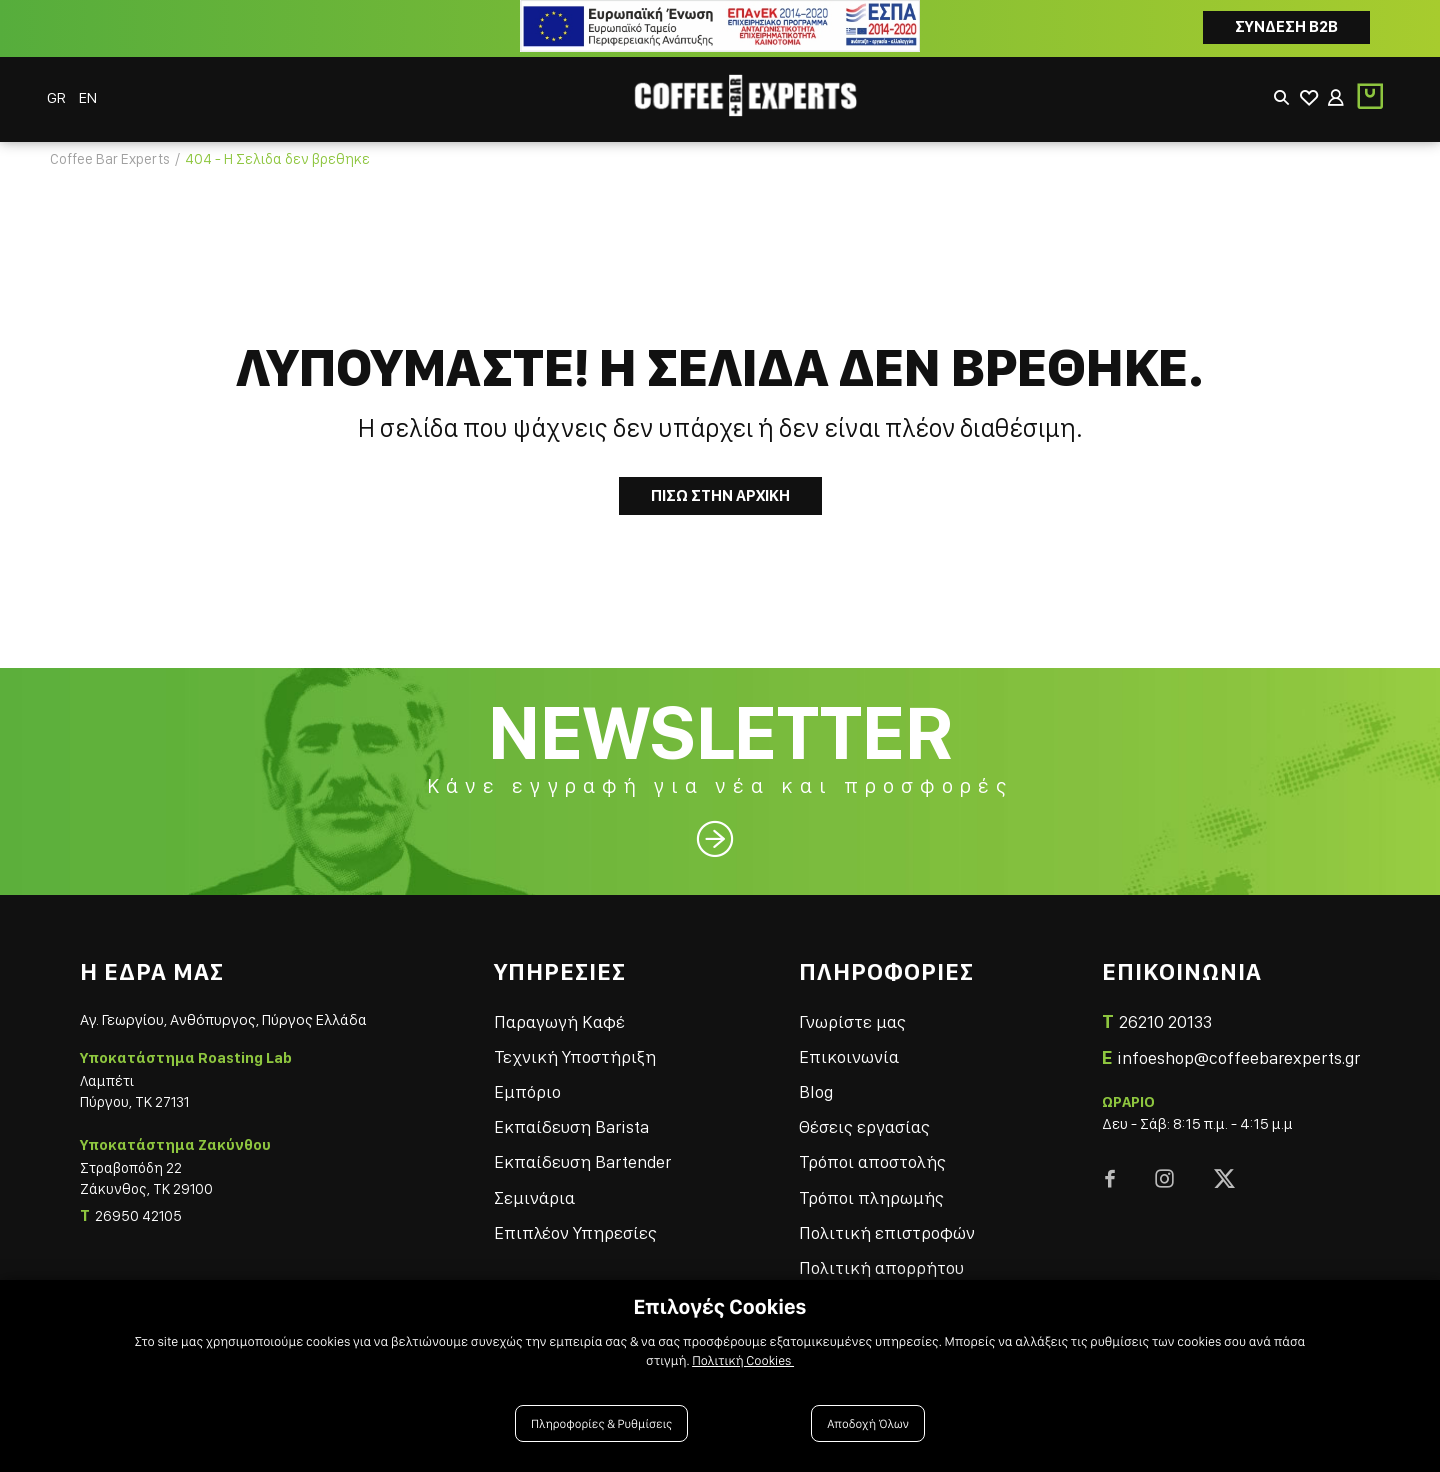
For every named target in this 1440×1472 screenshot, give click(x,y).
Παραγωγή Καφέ (585, 1004)
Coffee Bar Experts (110, 140)
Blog (829, 1074)
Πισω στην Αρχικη (720, 476)
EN (91, 85)
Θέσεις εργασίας (877, 1109)
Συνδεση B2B (1286, 26)
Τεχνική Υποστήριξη (601, 1039)
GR (61, 85)
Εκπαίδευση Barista (597, 1109)
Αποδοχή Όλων (867, 1424)
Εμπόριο (553, 1074)
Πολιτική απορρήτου (894, 1250)
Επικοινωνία (862, 1039)
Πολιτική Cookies (743, 1363)
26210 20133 (1165, 1004)
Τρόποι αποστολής (885, 1144)
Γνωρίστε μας (865, 1004)
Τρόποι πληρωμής (884, 1180)
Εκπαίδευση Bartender (608, 1144)
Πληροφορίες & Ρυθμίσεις (603, 1424)
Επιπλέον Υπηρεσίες (601, 1215)
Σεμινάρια (560, 1180)
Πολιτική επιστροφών (900, 1215)
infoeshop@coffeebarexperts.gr (1238, 1040)
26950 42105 (138, 1202)
